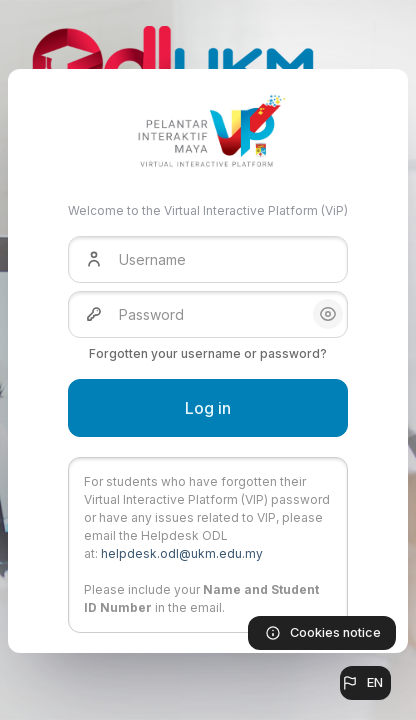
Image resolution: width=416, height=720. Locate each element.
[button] (365, 683)
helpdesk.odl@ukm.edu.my (182, 553)
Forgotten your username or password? (208, 353)
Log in (208, 408)
